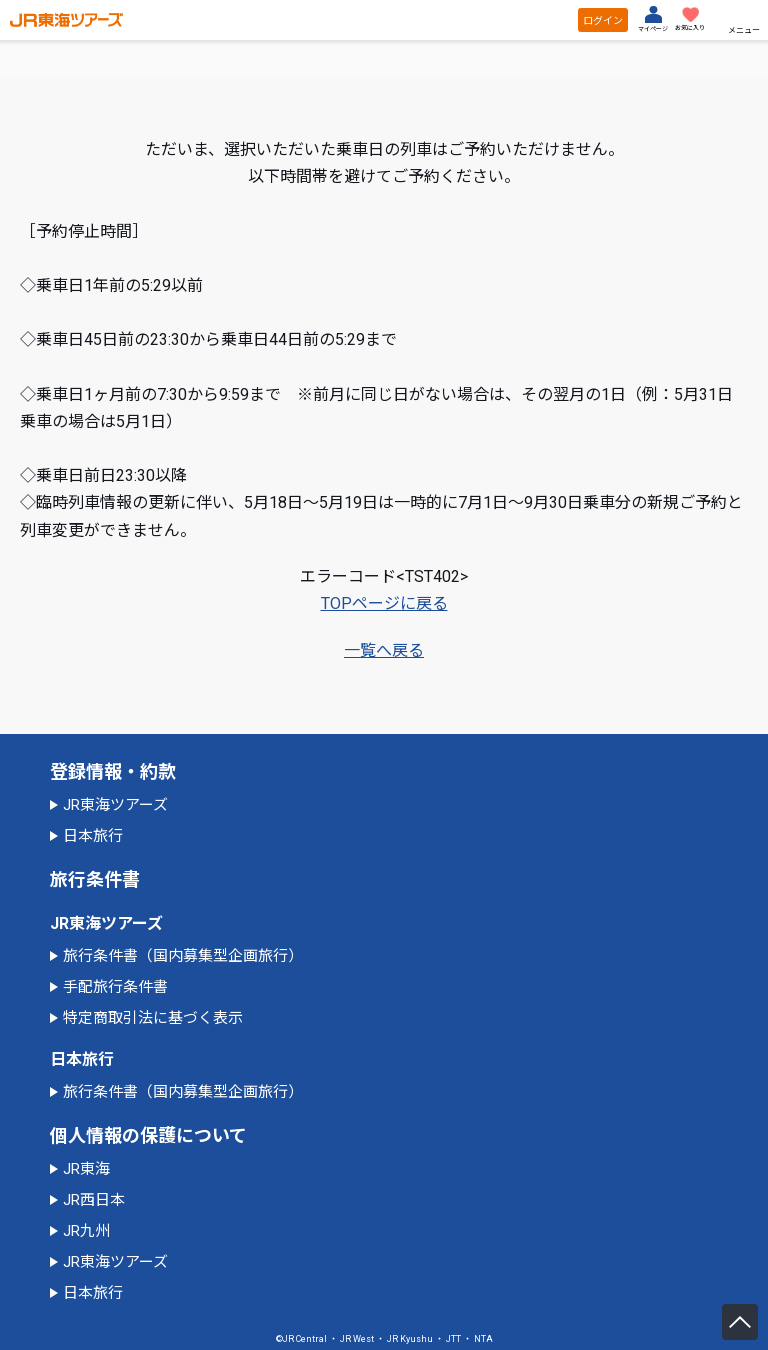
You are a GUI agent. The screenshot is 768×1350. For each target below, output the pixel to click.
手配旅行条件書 (115, 987)
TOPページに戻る (384, 603)
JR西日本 (94, 1200)
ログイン (603, 20)
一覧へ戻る (384, 650)
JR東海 (86, 1169)
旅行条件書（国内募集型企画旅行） (183, 956)
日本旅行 (93, 836)
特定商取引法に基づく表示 (153, 1018)
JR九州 (86, 1231)
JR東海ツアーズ (115, 805)
